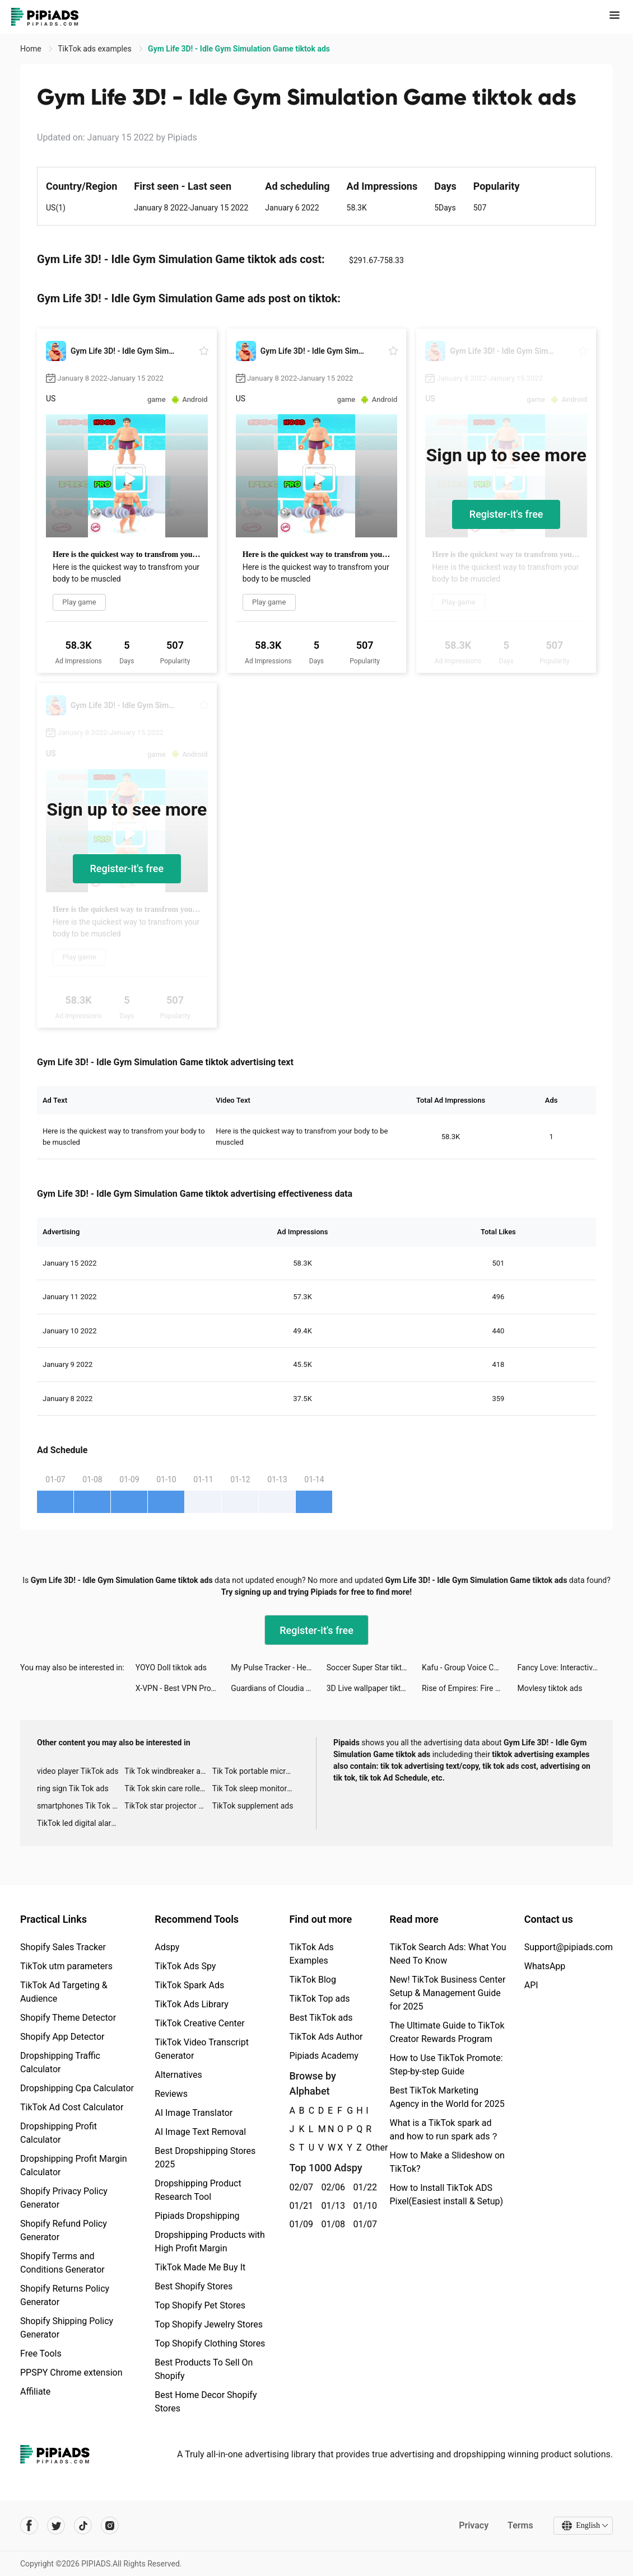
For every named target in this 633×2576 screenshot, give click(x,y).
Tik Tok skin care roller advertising (168, 1788)
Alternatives (178, 2074)
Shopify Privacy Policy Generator (64, 2198)
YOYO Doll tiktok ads (171, 1667)
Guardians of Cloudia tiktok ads (278, 1688)
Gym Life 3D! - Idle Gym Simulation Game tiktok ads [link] (239, 48)
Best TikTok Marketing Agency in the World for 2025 (446, 2097)
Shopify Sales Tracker (63, 1947)
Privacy (473, 2525)
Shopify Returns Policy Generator (64, 2295)
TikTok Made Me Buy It (200, 2267)
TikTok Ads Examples (311, 1954)
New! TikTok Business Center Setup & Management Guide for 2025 (447, 1993)
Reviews (171, 2093)
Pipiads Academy (323, 2055)
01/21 (299, 2205)
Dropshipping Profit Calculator (58, 2133)
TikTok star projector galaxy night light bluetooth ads (168, 1805)
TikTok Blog (312, 1979)
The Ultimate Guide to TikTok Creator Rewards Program (446, 2032)
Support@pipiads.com (568, 1947)
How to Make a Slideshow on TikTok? (446, 2162)
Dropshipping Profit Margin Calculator (73, 2165)
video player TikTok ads (77, 1771)
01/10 (363, 2205)
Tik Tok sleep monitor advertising (256, 1788)
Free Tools (41, 2353)
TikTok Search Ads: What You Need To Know (447, 1954)
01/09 (299, 2224)
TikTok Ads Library (192, 2004)
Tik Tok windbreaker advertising (168, 1771)
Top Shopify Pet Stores (200, 2305)
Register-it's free (506, 514)
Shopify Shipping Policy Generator (66, 2328)
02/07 (299, 2187)
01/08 (331, 2224)
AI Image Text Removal (200, 2132)
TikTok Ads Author (325, 2036)
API (531, 1985)
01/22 (363, 2187)
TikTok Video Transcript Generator (202, 2049)
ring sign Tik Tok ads (73, 1788)
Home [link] (31, 48)
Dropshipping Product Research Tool (198, 2190)
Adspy (167, 1947)
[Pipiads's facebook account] (29, 2526)
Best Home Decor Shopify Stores (206, 2402)
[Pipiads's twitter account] (56, 2526)
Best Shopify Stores (193, 2286)
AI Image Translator (193, 2112)
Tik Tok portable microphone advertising (256, 1771)
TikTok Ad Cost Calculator (71, 2107)
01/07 (363, 2224)
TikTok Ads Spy (185, 1966)
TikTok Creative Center (200, 2023)
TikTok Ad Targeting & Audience (64, 1992)
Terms (520, 2525)
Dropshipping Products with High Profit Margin (210, 2242)
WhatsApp (545, 1966)
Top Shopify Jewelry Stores (209, 2324)
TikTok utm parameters (66, 1966)
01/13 (331, 2205)
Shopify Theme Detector (68, 2017)
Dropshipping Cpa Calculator (77, 2088)
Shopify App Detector (62, 2036)
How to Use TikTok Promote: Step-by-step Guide (445, 2065)
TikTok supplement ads (253, 1805)
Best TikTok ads (320, 2017)
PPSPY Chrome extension (71, 2372)
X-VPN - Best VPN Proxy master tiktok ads (183, 1688)
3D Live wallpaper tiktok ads (374, 1688)
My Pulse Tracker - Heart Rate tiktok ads (278, 1667)
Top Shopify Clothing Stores (210, 2343)
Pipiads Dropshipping (197, 2215)
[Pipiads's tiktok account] (83, 2526)
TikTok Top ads (319, 1998)
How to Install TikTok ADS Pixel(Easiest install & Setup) (446, 2194)
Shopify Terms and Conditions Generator (62, 2263)
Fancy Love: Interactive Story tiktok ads (565, 1667)
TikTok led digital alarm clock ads (80, 1823)
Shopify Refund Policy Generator (63, 2230)
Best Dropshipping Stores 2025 (205, 2158)
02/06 (331, 2187)
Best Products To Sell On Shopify (204, 2369)
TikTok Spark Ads (189, 1985)
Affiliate (35, 2391)
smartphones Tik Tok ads (80, 1805)
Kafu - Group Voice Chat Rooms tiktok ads (469, 1667)
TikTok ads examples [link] (95, 48)
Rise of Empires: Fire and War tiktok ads (469, 1688)
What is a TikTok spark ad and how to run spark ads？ (444, 2130)
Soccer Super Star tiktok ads (374, 1667)
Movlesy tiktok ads (550, 1688)
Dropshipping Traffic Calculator (60, 2062)
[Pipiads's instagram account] (110, 2526)
